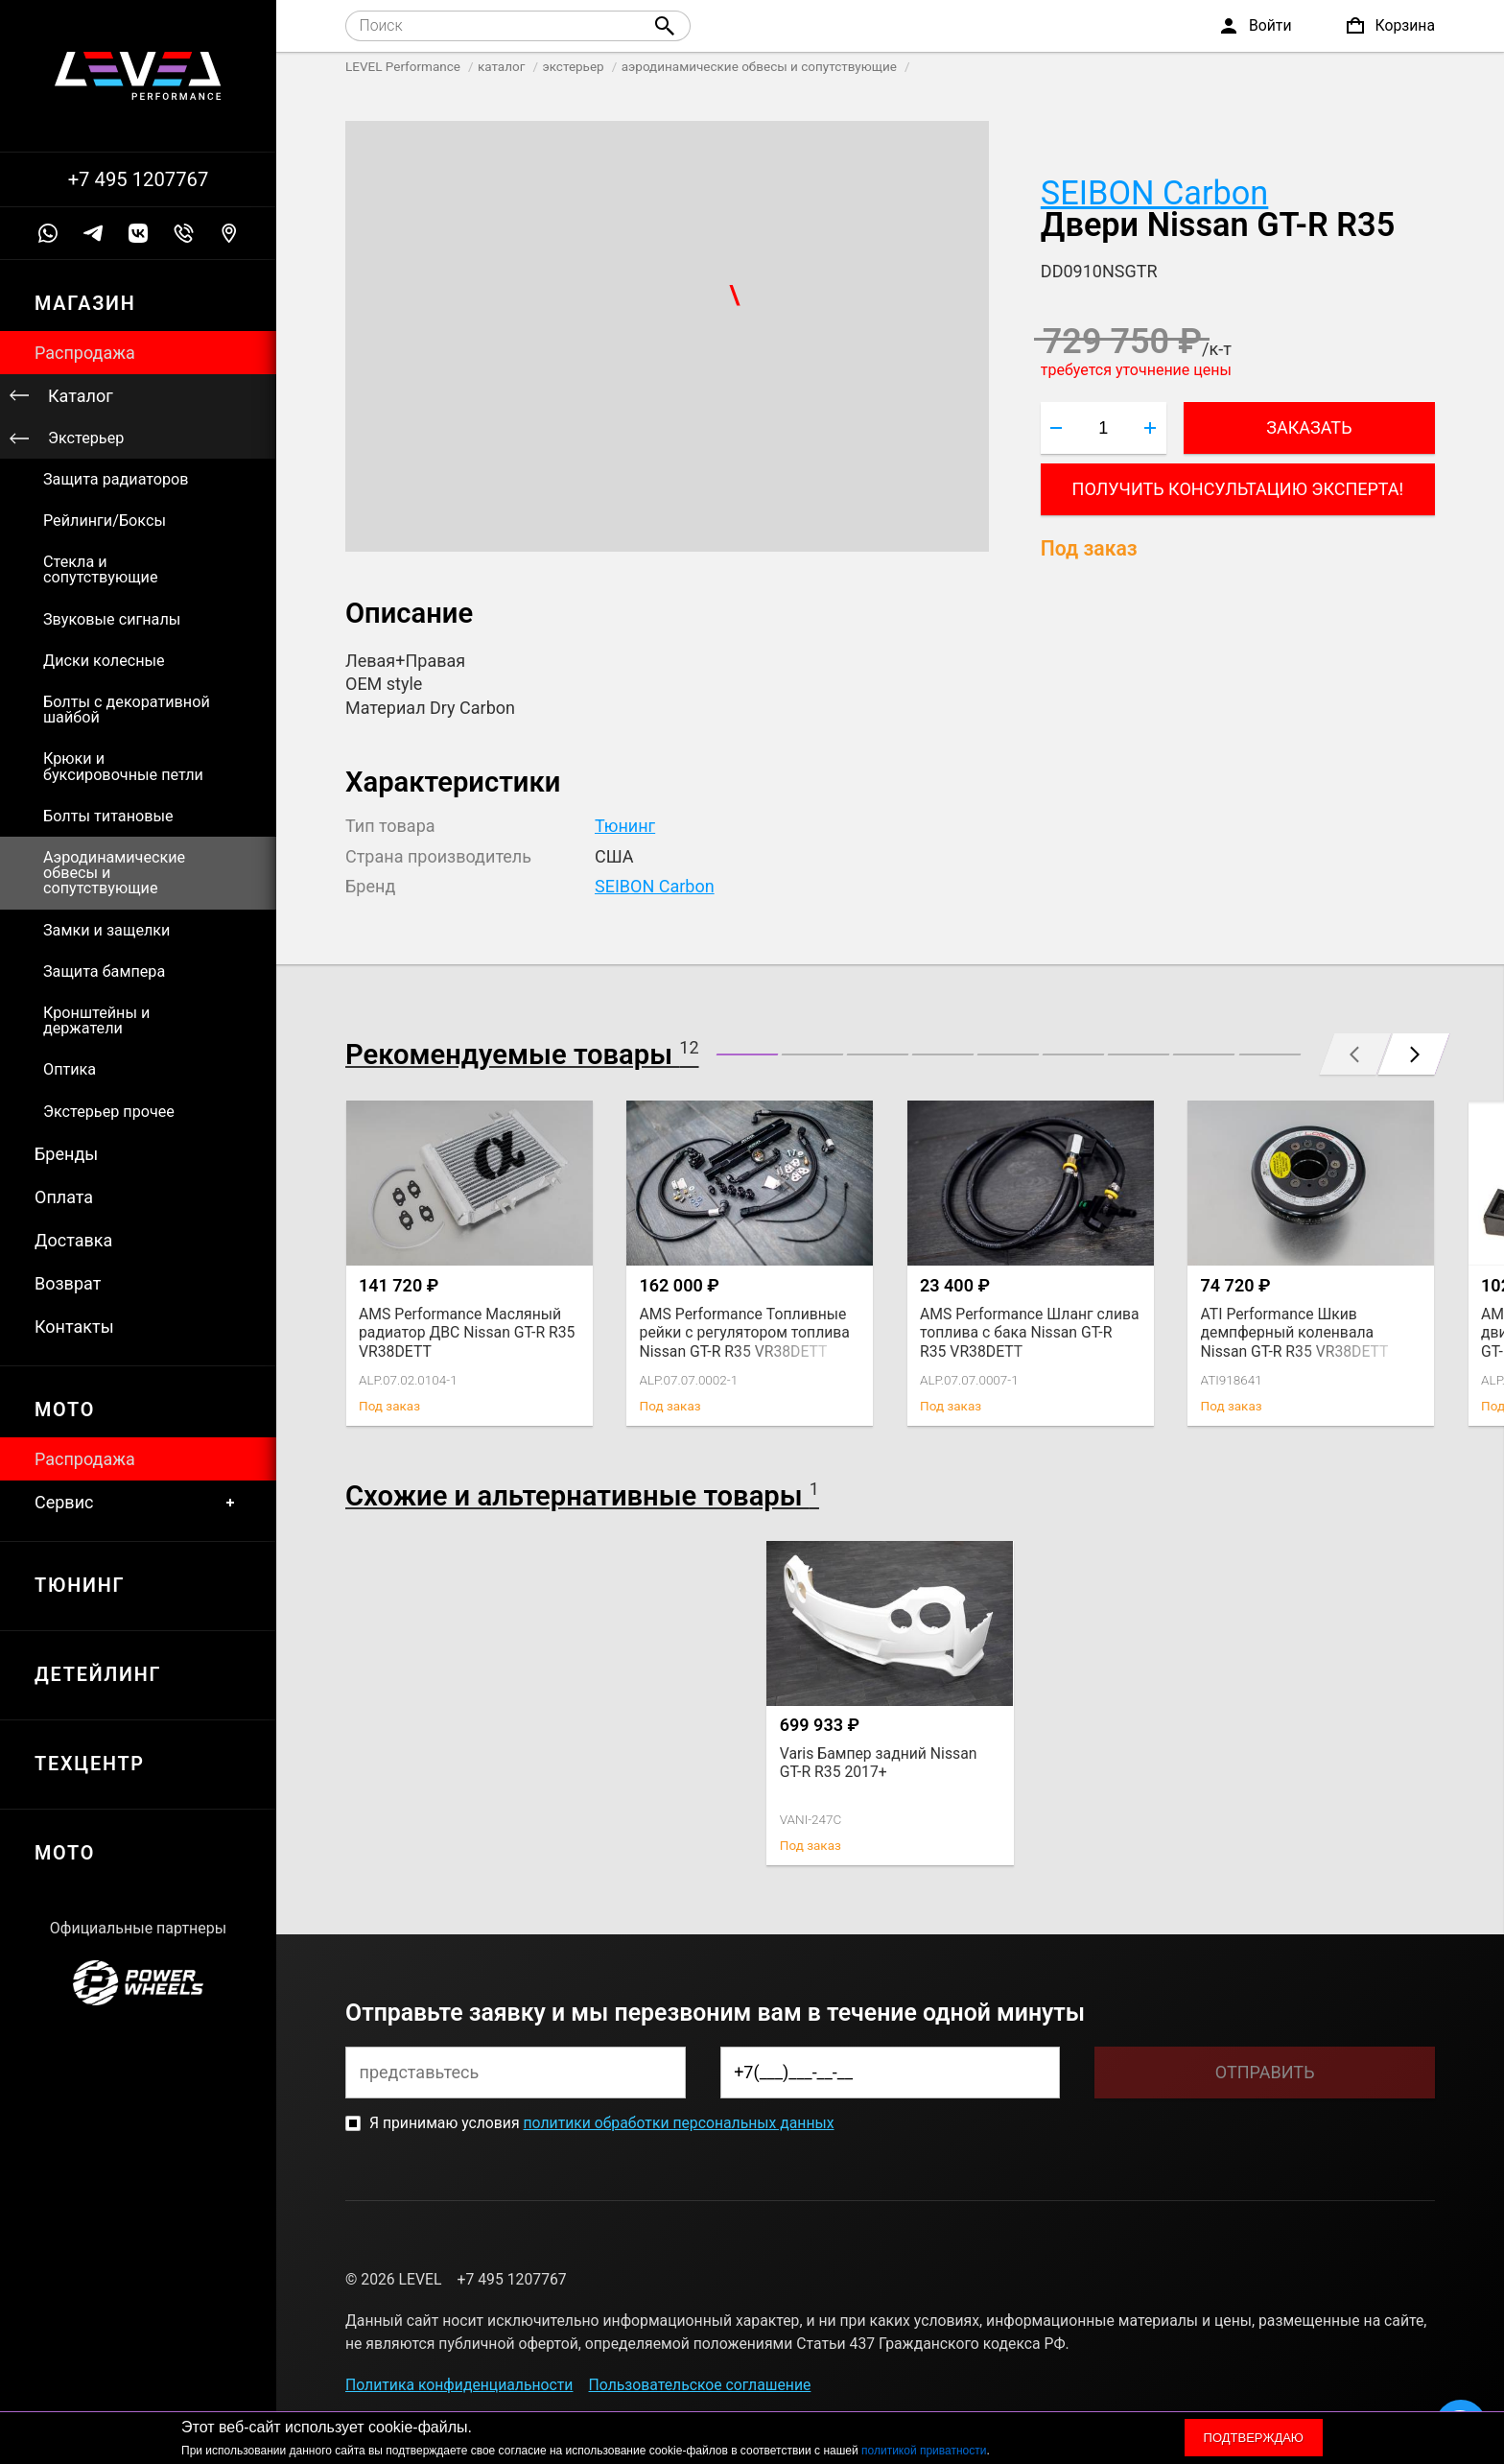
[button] (747, 1054)
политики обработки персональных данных (678, 2123)
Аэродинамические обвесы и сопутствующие (114, 872)
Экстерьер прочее (109, 1111)
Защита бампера (104, 971)
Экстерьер (86, 438)
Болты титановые (108, 816)
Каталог (80, 396)
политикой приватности (923, 2450)
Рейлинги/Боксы (104, 520)
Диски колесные (104, 661)
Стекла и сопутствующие (100, 569)
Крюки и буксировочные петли (123, 766)
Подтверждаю (1254, 2437)
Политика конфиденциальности (459, 2385)
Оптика (69, 1069)
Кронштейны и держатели (96, 1020)
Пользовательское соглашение (700, 2385)
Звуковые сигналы (111, 619)
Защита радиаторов (116, 479)
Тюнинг (625, 826)
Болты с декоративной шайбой (126, 709)
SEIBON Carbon (1154, 193)
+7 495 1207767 (138, 179)
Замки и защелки (106, 930)
